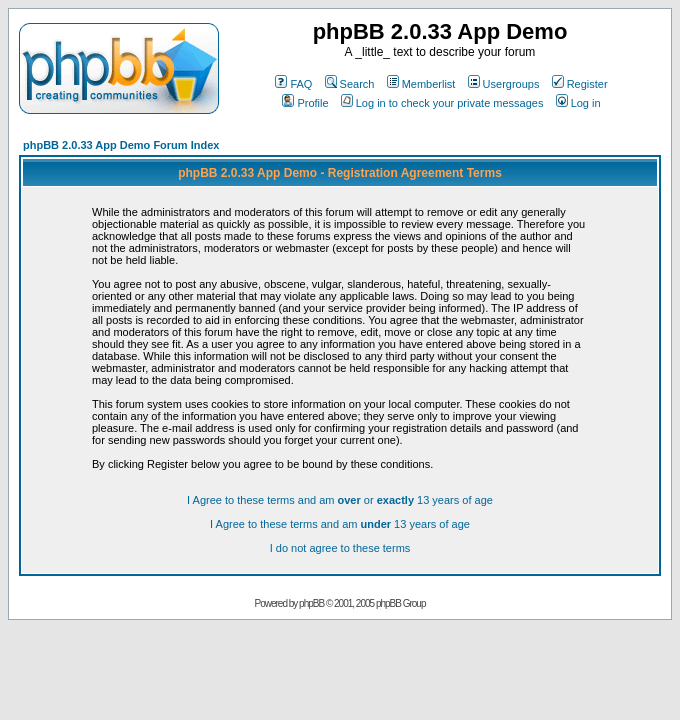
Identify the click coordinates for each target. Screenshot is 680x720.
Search (350, 84)
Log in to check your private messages (442, 103)
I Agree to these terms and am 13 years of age (340, 524)
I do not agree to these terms (340, 548)
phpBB (311, 603)
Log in (578, 103)
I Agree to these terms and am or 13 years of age (340, 500)
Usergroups (504, 84)
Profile (305, 103)
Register (580, 84)
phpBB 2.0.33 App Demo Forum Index (121, 145)
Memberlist (421, 84)
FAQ (293, 84)
